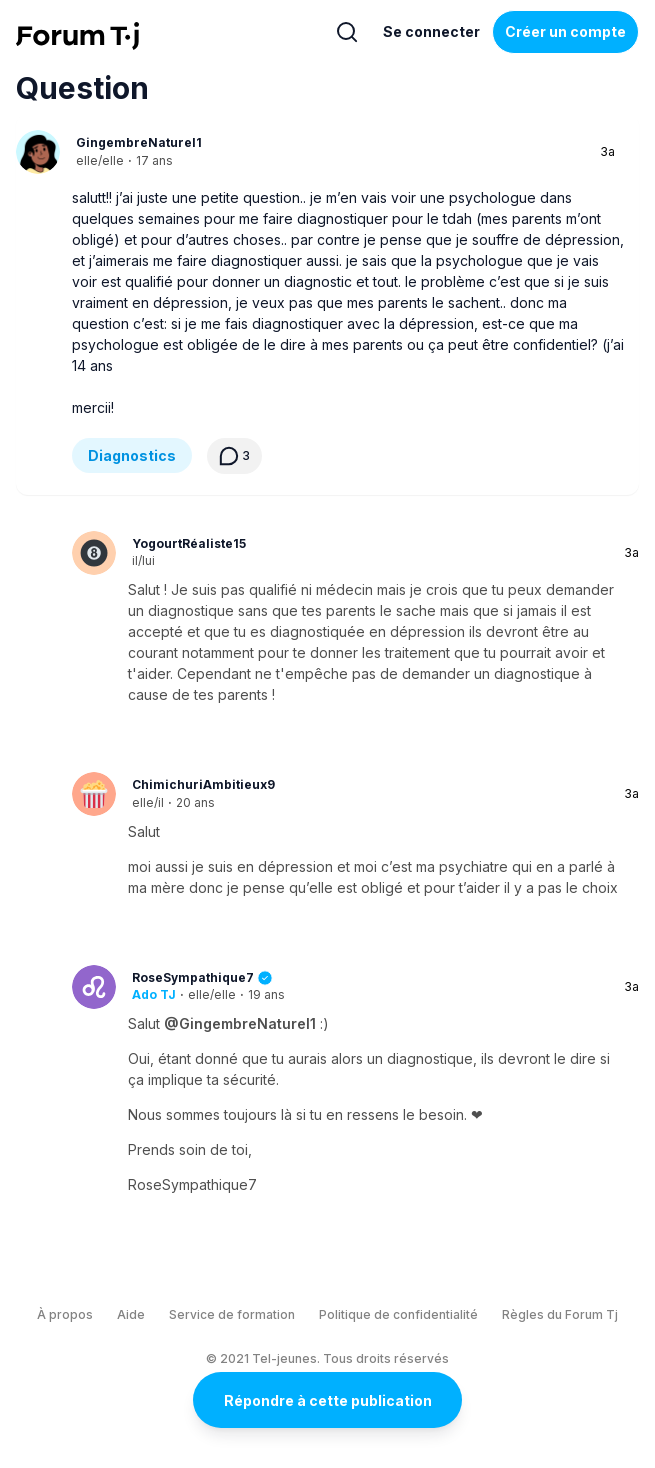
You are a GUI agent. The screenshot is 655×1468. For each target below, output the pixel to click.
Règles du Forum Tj (560, 1314)
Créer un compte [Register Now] (565, 31)
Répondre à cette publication (328, 1400)
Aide (131, 1314)
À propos (65, 1314)
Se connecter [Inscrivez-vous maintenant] (431, 31)
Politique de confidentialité (398, 1314)
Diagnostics (132, 455)
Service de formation (232, 1314)
